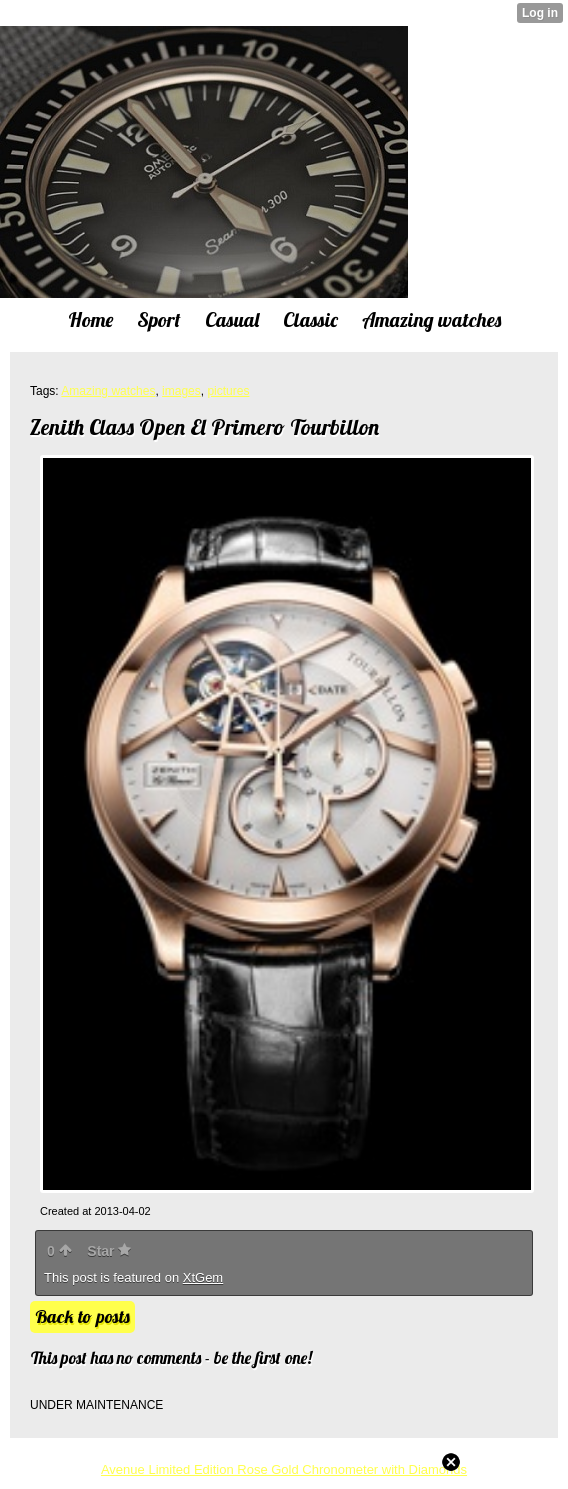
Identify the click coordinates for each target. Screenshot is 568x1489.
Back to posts (82, 1316)
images (181, 391)
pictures (228, 391)
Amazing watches (108, 391)
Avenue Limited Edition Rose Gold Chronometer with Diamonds (284, 1469)
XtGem (203, 1277)
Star (109, 1251)
